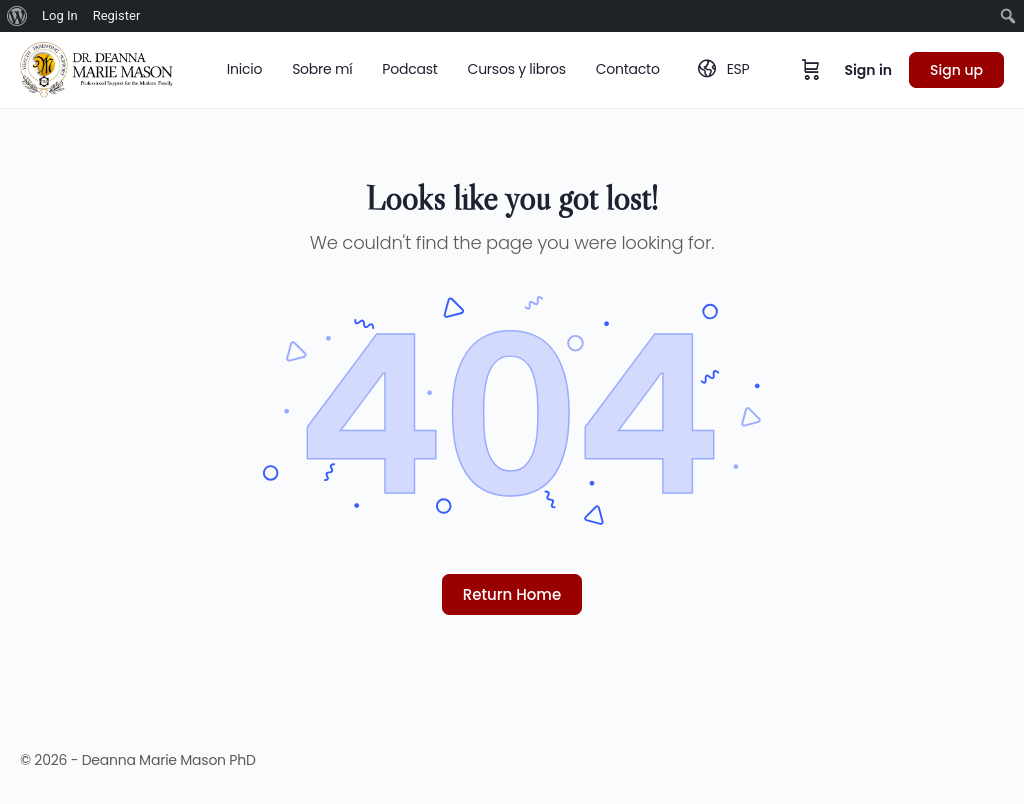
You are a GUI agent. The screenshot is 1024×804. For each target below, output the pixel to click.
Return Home (512, 594)
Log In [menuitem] (60, 15)
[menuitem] (17, 16)
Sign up (956, 70)
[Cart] (811, 70)
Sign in (868, 70)
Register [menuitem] (117, 15)
